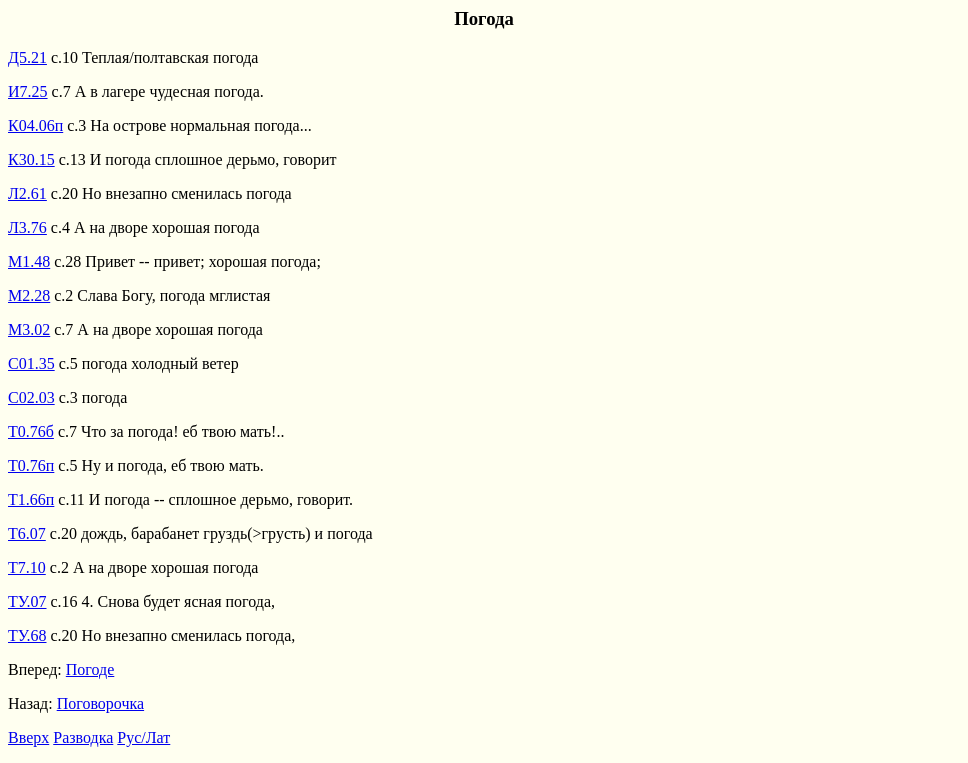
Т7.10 (27, 567)
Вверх (28, 737)
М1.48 (29, 261)
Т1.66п (31, 499)
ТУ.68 (27, 635)
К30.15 (31, 159)
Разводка (83, 737)
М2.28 (29, 295)
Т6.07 (27, 533)
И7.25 (28, 91)
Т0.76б (31, 431)
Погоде (90, 669)
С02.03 (31, 397)
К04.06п (35, 125)
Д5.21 (27, 57)
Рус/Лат (143, 737)
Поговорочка (100, 703)
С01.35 (31, 363)
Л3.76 (27, 227)
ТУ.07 (27, 601)
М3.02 (29, 329)
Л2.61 (27, 193)
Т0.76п (31, 465)
